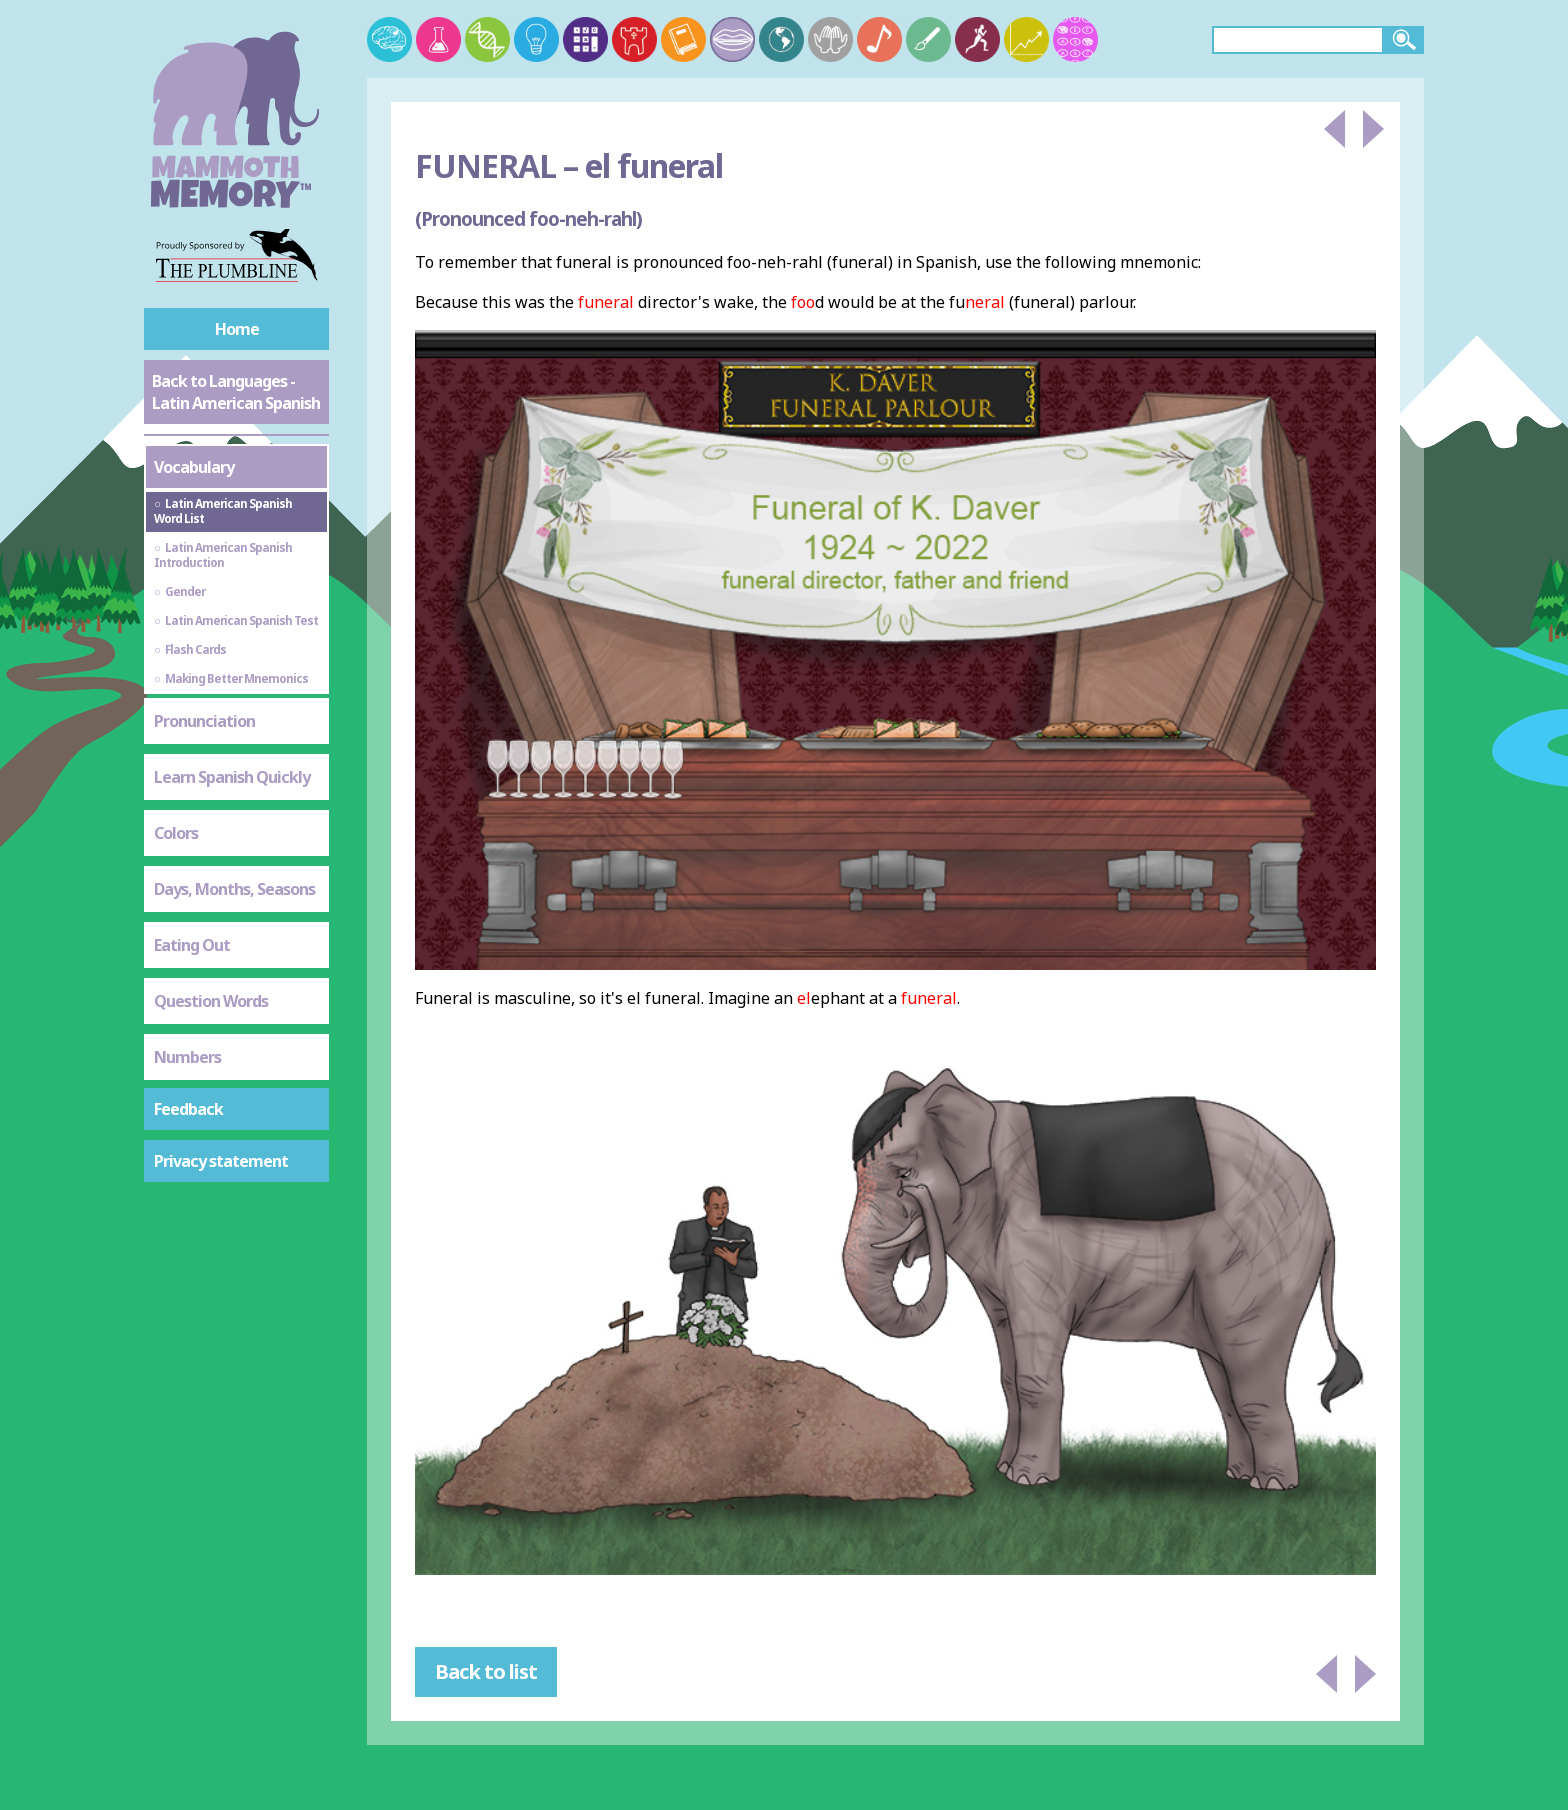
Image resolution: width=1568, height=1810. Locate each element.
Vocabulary (194, 467)
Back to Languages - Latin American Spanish (236, 392)
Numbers (187, 1057)
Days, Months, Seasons (234, 889)
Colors (176, 833)
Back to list (486, 1671)
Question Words (211, 1001)
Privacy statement (221, 1161)
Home (237, 329)
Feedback (188, 1109)
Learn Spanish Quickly (232, 777)
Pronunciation (204, 721)
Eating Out (192, 945)
